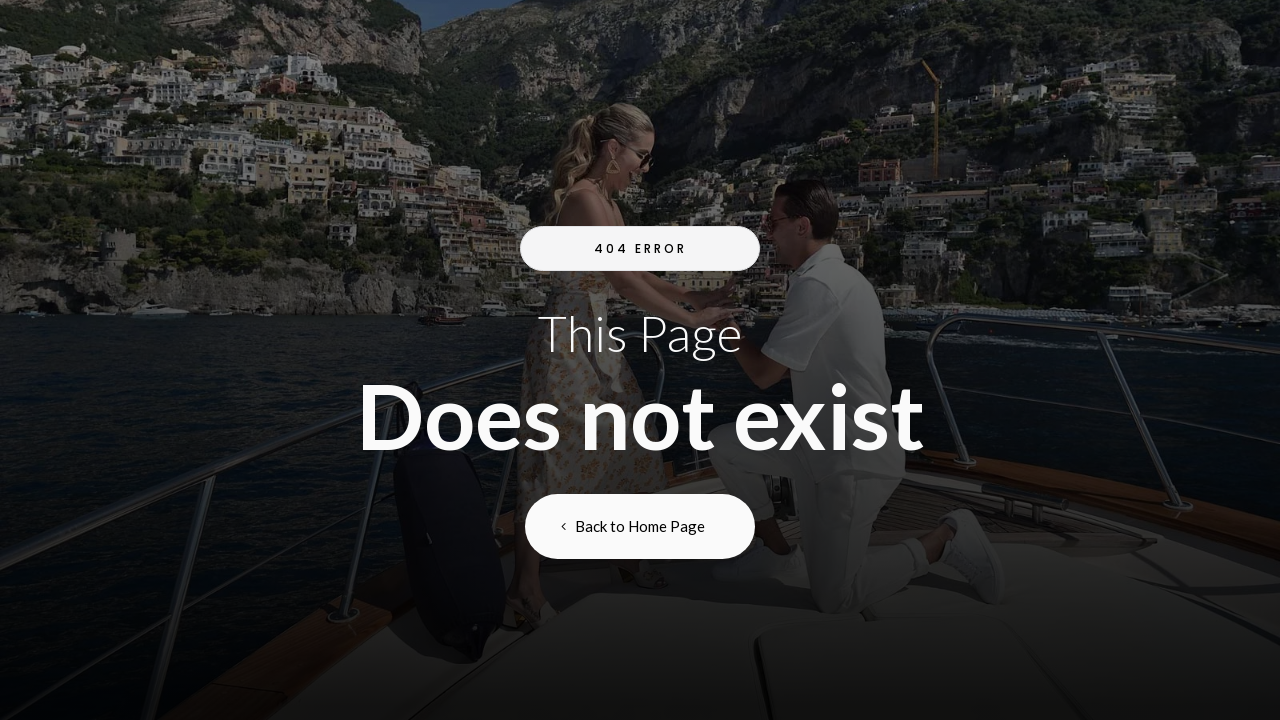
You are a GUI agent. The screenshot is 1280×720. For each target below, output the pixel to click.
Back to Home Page (640, 526)
